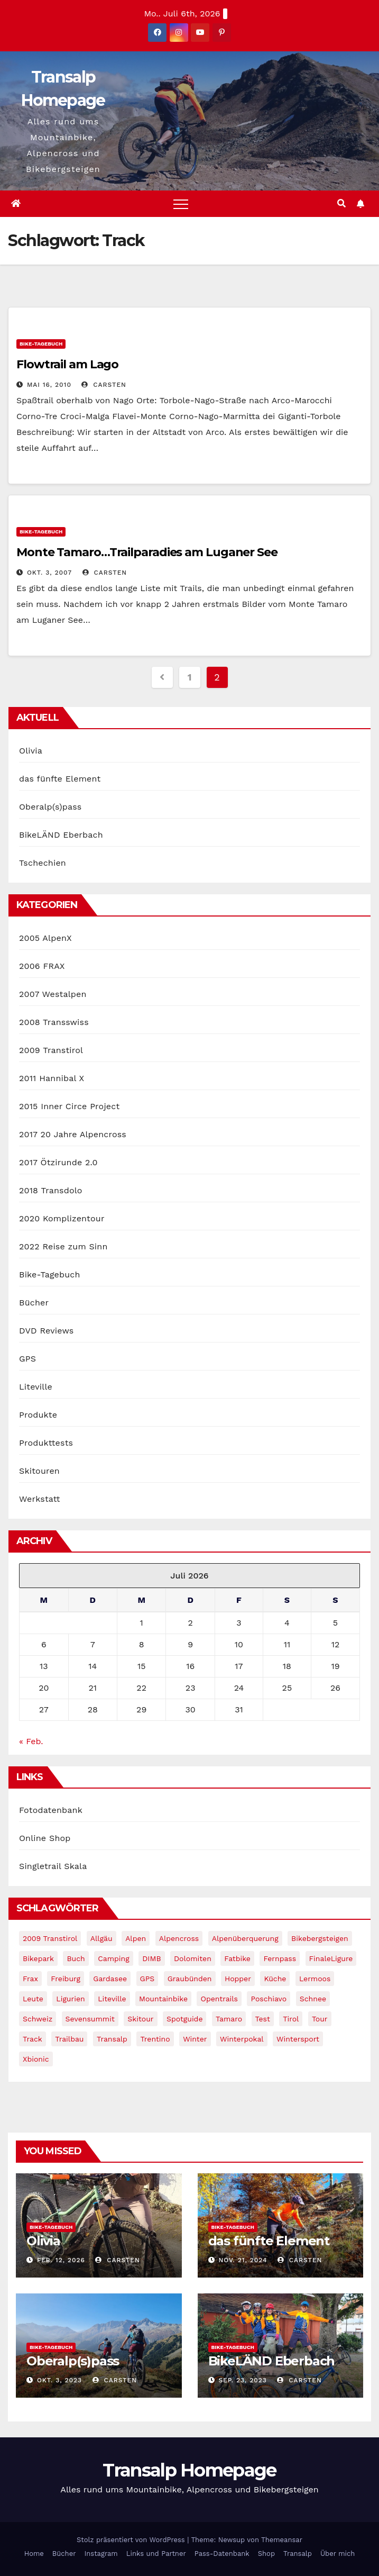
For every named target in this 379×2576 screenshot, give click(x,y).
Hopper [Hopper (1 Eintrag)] (238, 1978)
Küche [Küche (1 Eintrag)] (275, 1978)
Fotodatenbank (50, 1810)
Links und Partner (156, 2553)
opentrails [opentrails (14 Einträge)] (219, 1998)
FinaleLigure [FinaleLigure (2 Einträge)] (331, 1958)
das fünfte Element (59, 779)
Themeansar (281, 2540)
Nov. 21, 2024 (242, 2260)
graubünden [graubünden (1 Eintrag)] (190, 1978)
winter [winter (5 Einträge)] (195, 2039)
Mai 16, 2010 (49, 384)
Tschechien (42, 863)
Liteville (35, 1387)
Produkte (38, 1415)
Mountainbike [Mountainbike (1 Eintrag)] (163, 1998)
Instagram (100, 2553)
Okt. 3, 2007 (49, 572)
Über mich (337, 2553)
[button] (341, 203)
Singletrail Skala (53, 1866)
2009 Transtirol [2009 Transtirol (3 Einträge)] (50, 1938)
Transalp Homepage (189, 2470)
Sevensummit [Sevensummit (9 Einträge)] (90, 2019)
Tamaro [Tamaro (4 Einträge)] (229, 2019)
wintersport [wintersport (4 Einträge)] (297, 2039)
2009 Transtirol (51, 1050)
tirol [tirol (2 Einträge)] (291, 2019)
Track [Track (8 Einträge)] (32, 2039)
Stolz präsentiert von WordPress (132, 2540)
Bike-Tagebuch (41, 344)
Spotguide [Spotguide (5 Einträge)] (185, 2019)
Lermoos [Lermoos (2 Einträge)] (314, 1978)
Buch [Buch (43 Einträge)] (76, 1958)
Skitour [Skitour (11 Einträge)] (140, 2019)
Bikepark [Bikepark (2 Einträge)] (38, 1958)
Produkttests (46, 1443)
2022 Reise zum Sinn (63, 1246)
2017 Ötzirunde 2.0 (58, 1162)
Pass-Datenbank (222, 2553)
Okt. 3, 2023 (59, 2380)
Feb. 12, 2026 (61, 2260)
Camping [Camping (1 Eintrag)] (114, 1958)
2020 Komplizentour (62, 1218)
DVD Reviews (46, 1331)
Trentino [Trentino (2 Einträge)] (155, 2039)
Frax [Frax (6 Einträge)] (30, 1978)
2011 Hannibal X (51, 1078)
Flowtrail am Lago (67, 364)
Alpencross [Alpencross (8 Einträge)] (179, 1938)
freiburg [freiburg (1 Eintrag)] (65, 1978)
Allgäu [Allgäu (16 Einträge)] (101, 1938)
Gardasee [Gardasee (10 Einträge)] (110, 1978)
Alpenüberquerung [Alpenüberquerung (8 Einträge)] (245, 1938)
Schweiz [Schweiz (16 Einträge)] (37, 2019)
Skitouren (39, 1471)
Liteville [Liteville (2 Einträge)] (112, 1998)
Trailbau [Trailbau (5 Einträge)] (69, 2039)
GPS (27, 1359)
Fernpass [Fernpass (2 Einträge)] (279, 1958)
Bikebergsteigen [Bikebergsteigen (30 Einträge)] (319, 1938)
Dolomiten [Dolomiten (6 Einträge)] (192, 1958)
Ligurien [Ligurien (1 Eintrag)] (70, 1998)
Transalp (297, 2553)
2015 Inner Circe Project (69, 1106)
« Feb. (31, 1741)
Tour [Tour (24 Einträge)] (320, 2019)
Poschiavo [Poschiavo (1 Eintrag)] (268, 1998)
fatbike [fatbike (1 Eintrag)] (237, 1958)
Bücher (34, 1303)
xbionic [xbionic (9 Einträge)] (36, 2059)
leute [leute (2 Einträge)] (33, 1998)
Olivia (30, 751)
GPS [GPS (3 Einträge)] (147, 1978)
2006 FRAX (41, 966)
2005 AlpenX (45, 938)
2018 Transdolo (50, 1190)
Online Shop (45, 1838)
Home (34, 2553)
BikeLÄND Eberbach (61, 835)
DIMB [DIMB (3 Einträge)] (151, 1958)
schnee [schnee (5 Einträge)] (313, 1998)
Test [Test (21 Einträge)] (262, 2019)
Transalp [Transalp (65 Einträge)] (112, 2039)
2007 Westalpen (53, 994)
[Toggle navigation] (181, 204)
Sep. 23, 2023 (242, 2380)
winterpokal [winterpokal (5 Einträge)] (242, 2039)
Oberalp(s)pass (50, 807)
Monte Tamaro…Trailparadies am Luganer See (147, 552)
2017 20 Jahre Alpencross (72, 1134)
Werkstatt (39, 1499)
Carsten (103, 384)
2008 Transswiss (54, 1022)
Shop (266, 2553)
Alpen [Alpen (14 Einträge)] (135, 1938)
